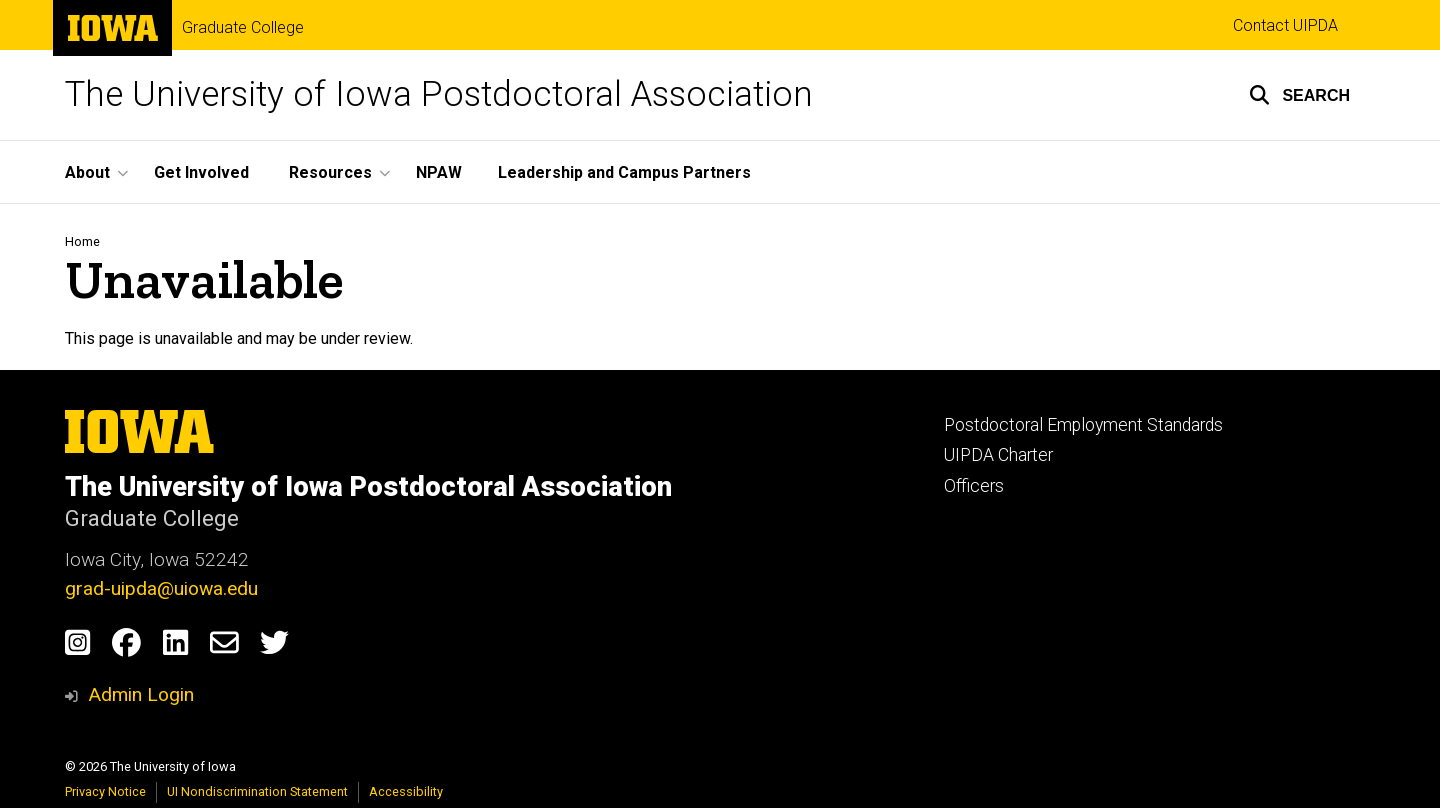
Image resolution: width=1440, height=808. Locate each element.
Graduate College (243, 28)
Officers (974, 486)
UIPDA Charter (998, 455)
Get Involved (201, 172)
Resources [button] (330, 172)
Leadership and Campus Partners (624, 172)
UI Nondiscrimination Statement (257, 791)
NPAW (439, 172)
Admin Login (141, 694)
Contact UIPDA (1285, 25)
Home (82, 241)
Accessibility (406, 791)
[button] (1299, 95)
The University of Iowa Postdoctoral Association (439, 94)
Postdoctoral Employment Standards (1083, 425)
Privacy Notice (105, 791)
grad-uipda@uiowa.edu (161, 588)
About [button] (87, 172)
